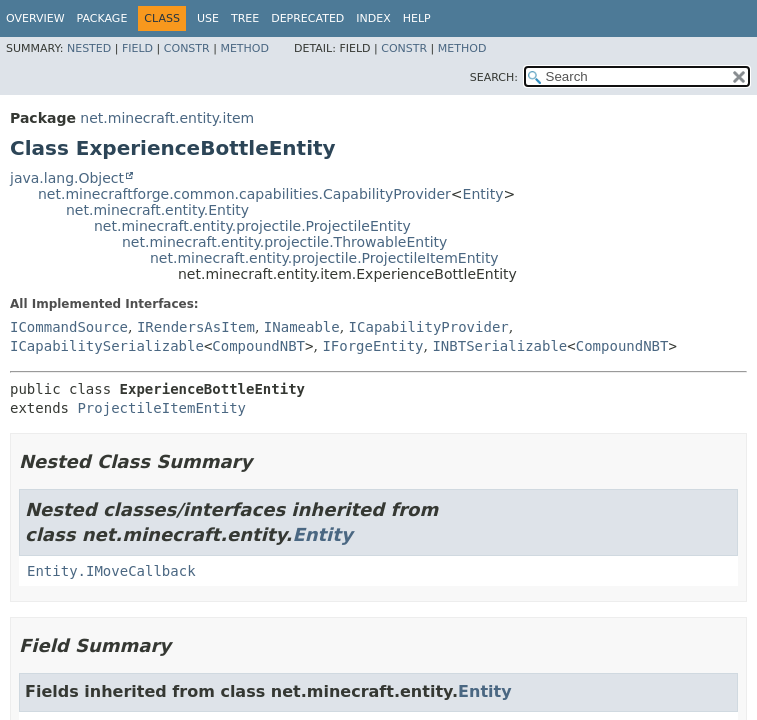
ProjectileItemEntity (161, 408)
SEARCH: (494, 77)
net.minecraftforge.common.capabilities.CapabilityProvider (244, 194)
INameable (302, 327)
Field (137, 48)
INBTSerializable (499, 346)
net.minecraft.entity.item (167, 118)
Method (244, 48)
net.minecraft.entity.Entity (157, 210)
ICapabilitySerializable (107, 346)
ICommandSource (69, 327)
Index (373, 18)
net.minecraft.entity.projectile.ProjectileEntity (252, 226)
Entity (483, 194)
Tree (245, 18)
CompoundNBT (258, 346)
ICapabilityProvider (429, 327)
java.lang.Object (67, 178)
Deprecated (307, 18)
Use (208, 18)
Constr (187, 48)
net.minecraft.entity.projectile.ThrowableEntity (284, 242)
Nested (89, 48)
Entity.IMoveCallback (111, 571)
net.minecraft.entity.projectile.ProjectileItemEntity (324, 258)
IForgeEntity (372, 346)
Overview (35, 18)
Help (417, 18)
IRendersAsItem (196, 327)
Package (102, 18)
